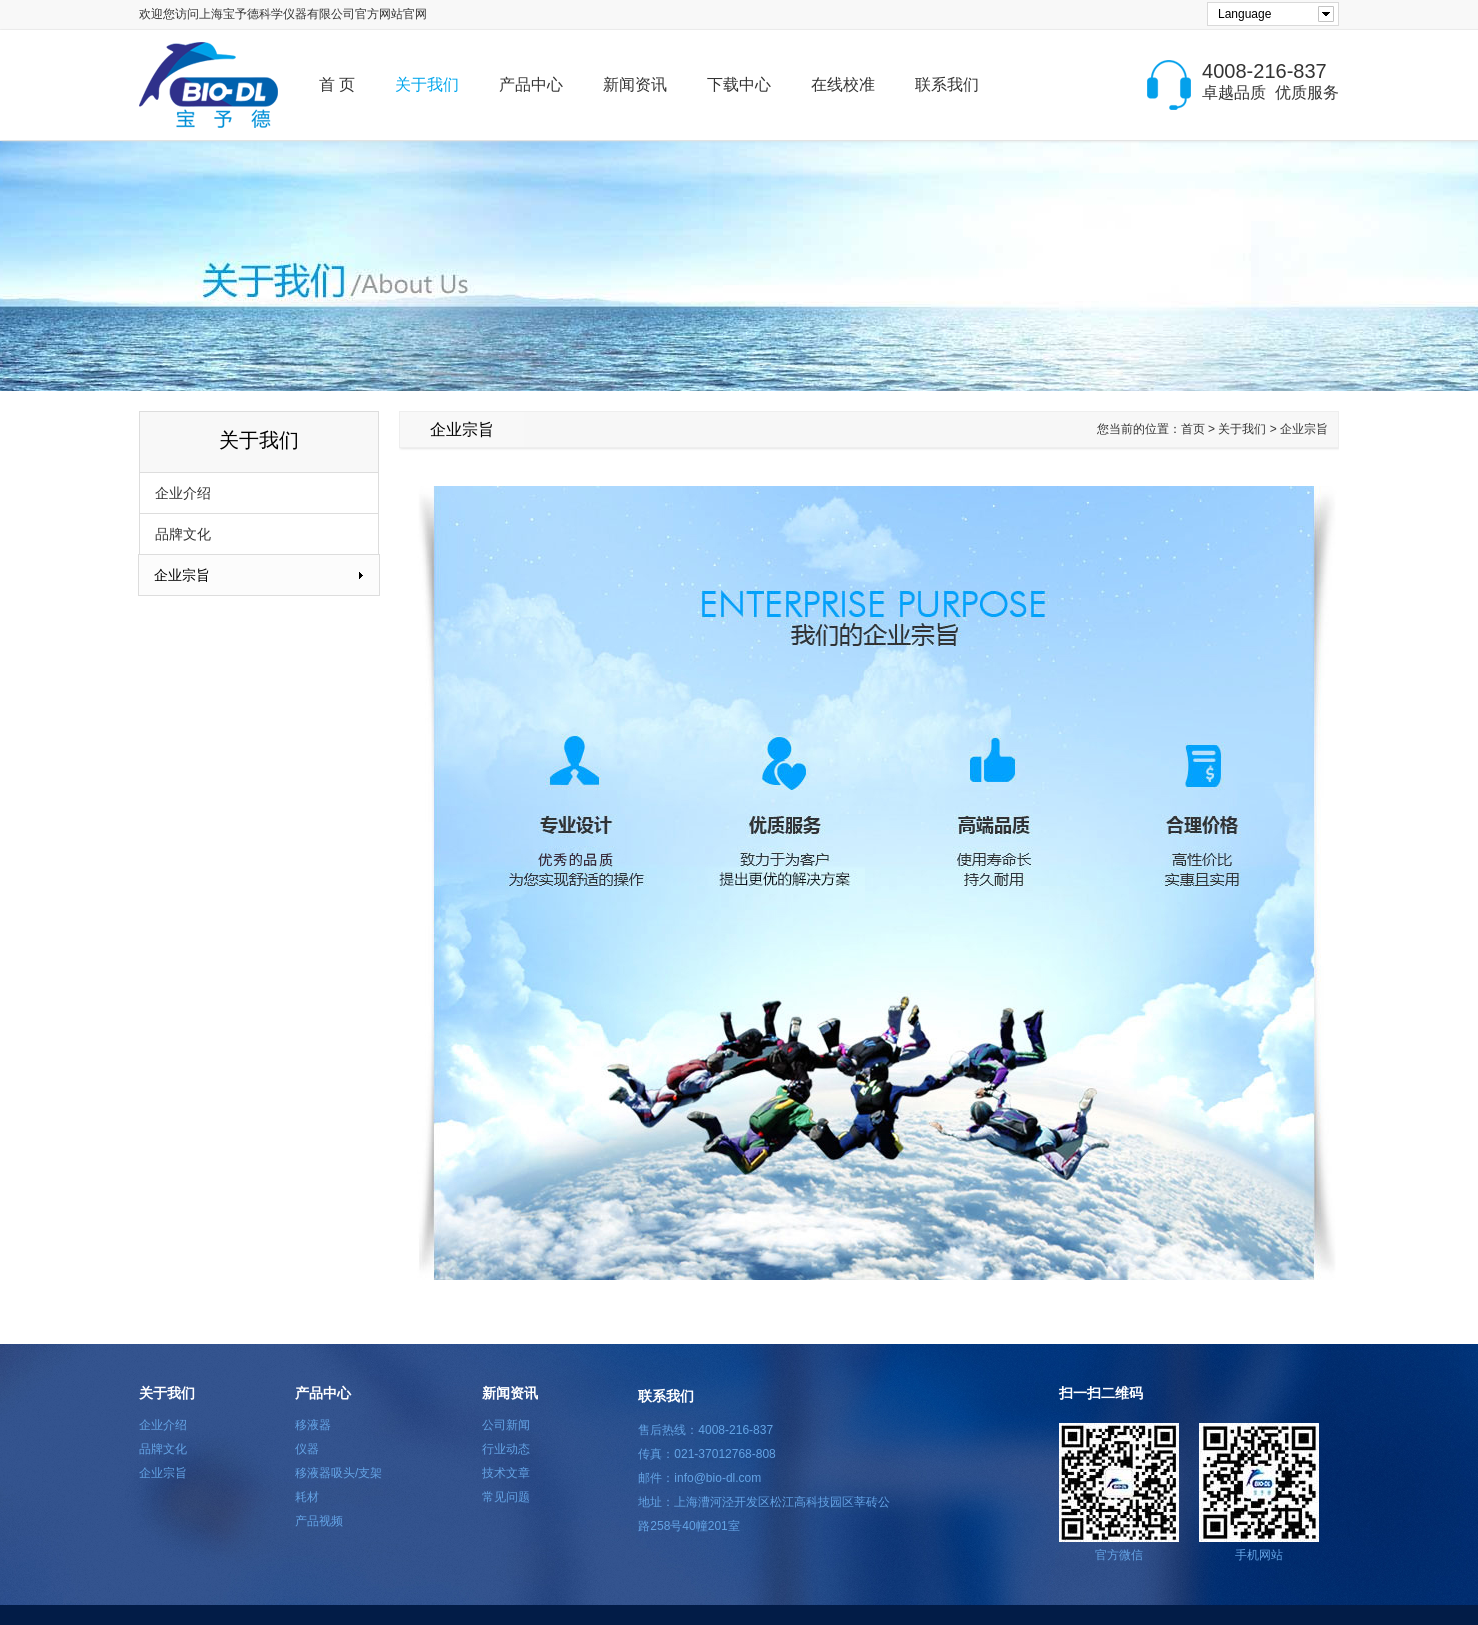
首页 (1193, 429)
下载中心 (739, 84)
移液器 (313, 1425)
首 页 (337, 84)
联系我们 (947, 84)
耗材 (307, 1497)
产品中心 (531, 84)
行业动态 (506, 1449)
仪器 (307, 1449)
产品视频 (319, 1521)
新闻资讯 (635, 84)
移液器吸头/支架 (338, 1473)
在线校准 (843, 84)
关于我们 (427, 84)
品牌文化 (183, 534)
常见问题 (506, 1497)
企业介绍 (183, 493)
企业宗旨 (182, 575)
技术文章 (506, 1473)
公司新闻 (506, 1425)
